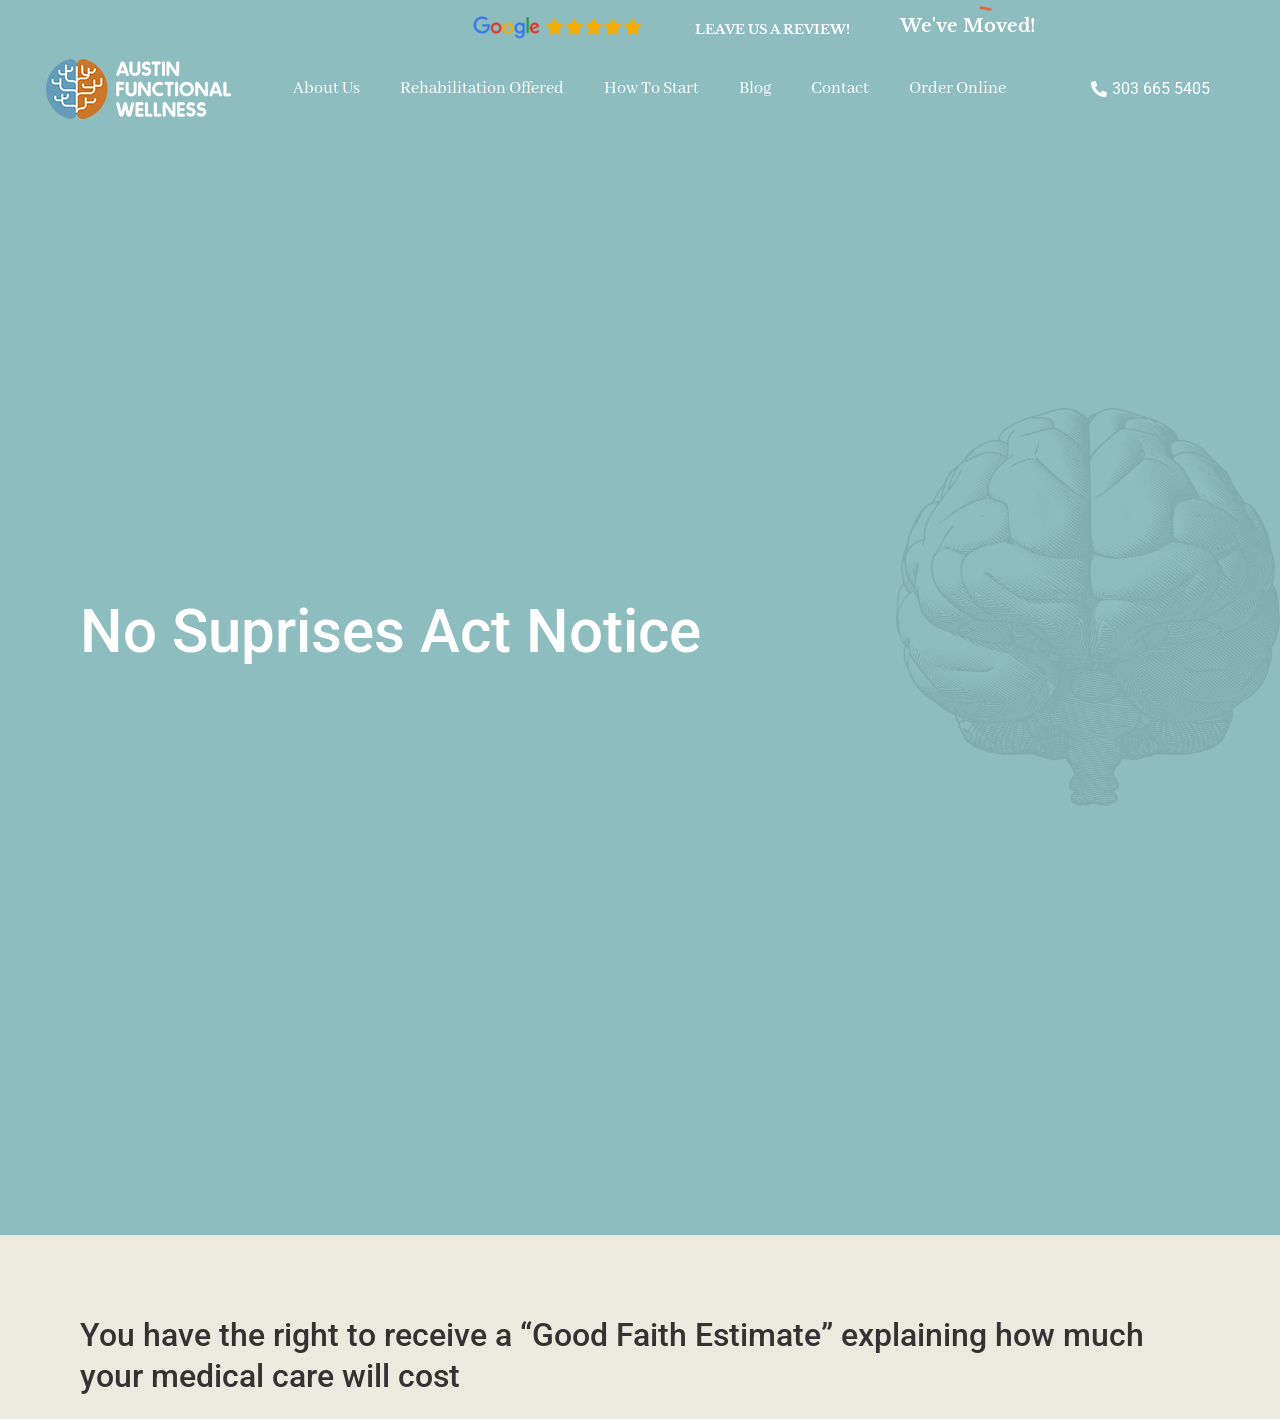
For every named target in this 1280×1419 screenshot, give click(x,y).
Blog (755, 88)
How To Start (651, 88)
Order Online (957, 88)
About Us (326, 88)
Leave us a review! (772, 29)
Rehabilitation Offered (482, 88)
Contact (840, 88)
